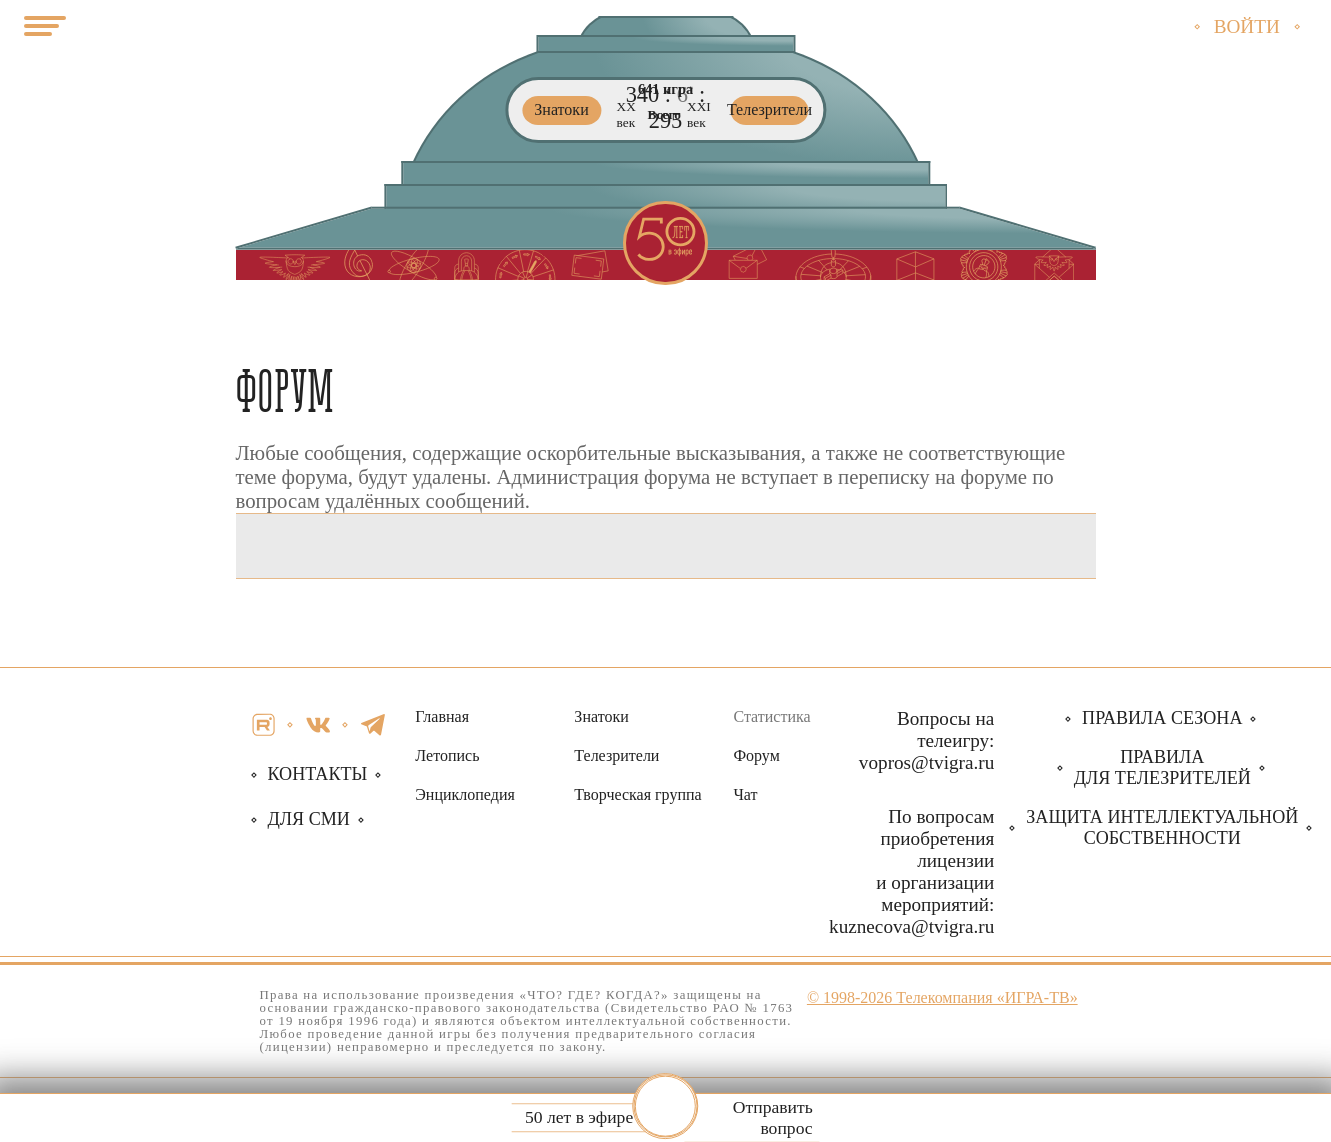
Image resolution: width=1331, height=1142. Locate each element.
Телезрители (616, 755)
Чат (745, 794)
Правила (1162, 767)
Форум (756, 755)
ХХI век (699, 115)
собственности (1162, 827)
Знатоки (601, 716)
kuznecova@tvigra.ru (911, 926)
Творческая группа (637, 794)
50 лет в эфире (579, 1118)
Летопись (447, 755)
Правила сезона (1162, 718)
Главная (442, 716)
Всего (664, 115)
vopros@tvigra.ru (926, 762)
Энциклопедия (465, 794)
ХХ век (626, 115)
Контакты (318, 774)
